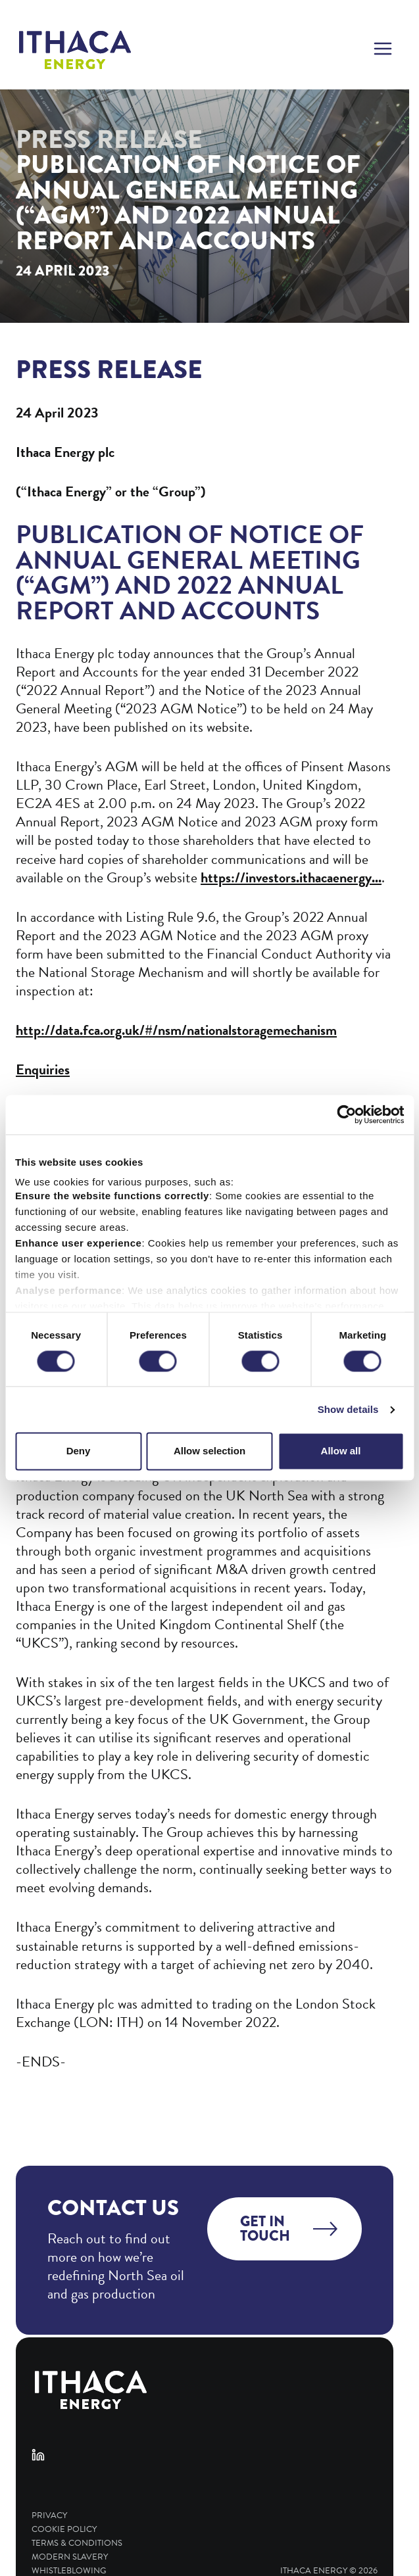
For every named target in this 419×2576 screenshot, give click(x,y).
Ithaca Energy (313, 2571)
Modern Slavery (70, 2557)
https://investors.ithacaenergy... (291, 877)
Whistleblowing (69, 2571)
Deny (78, 1451)
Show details (348, 1409)
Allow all (341, 1451)
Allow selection (209, 1451)
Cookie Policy (64, 2529)
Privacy (49, 2516)
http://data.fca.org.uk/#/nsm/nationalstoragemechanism (176, 1030)
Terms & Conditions (77, 2543)
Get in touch (265, 2229)
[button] (382, 50)
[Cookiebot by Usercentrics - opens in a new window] (346, 1114)
